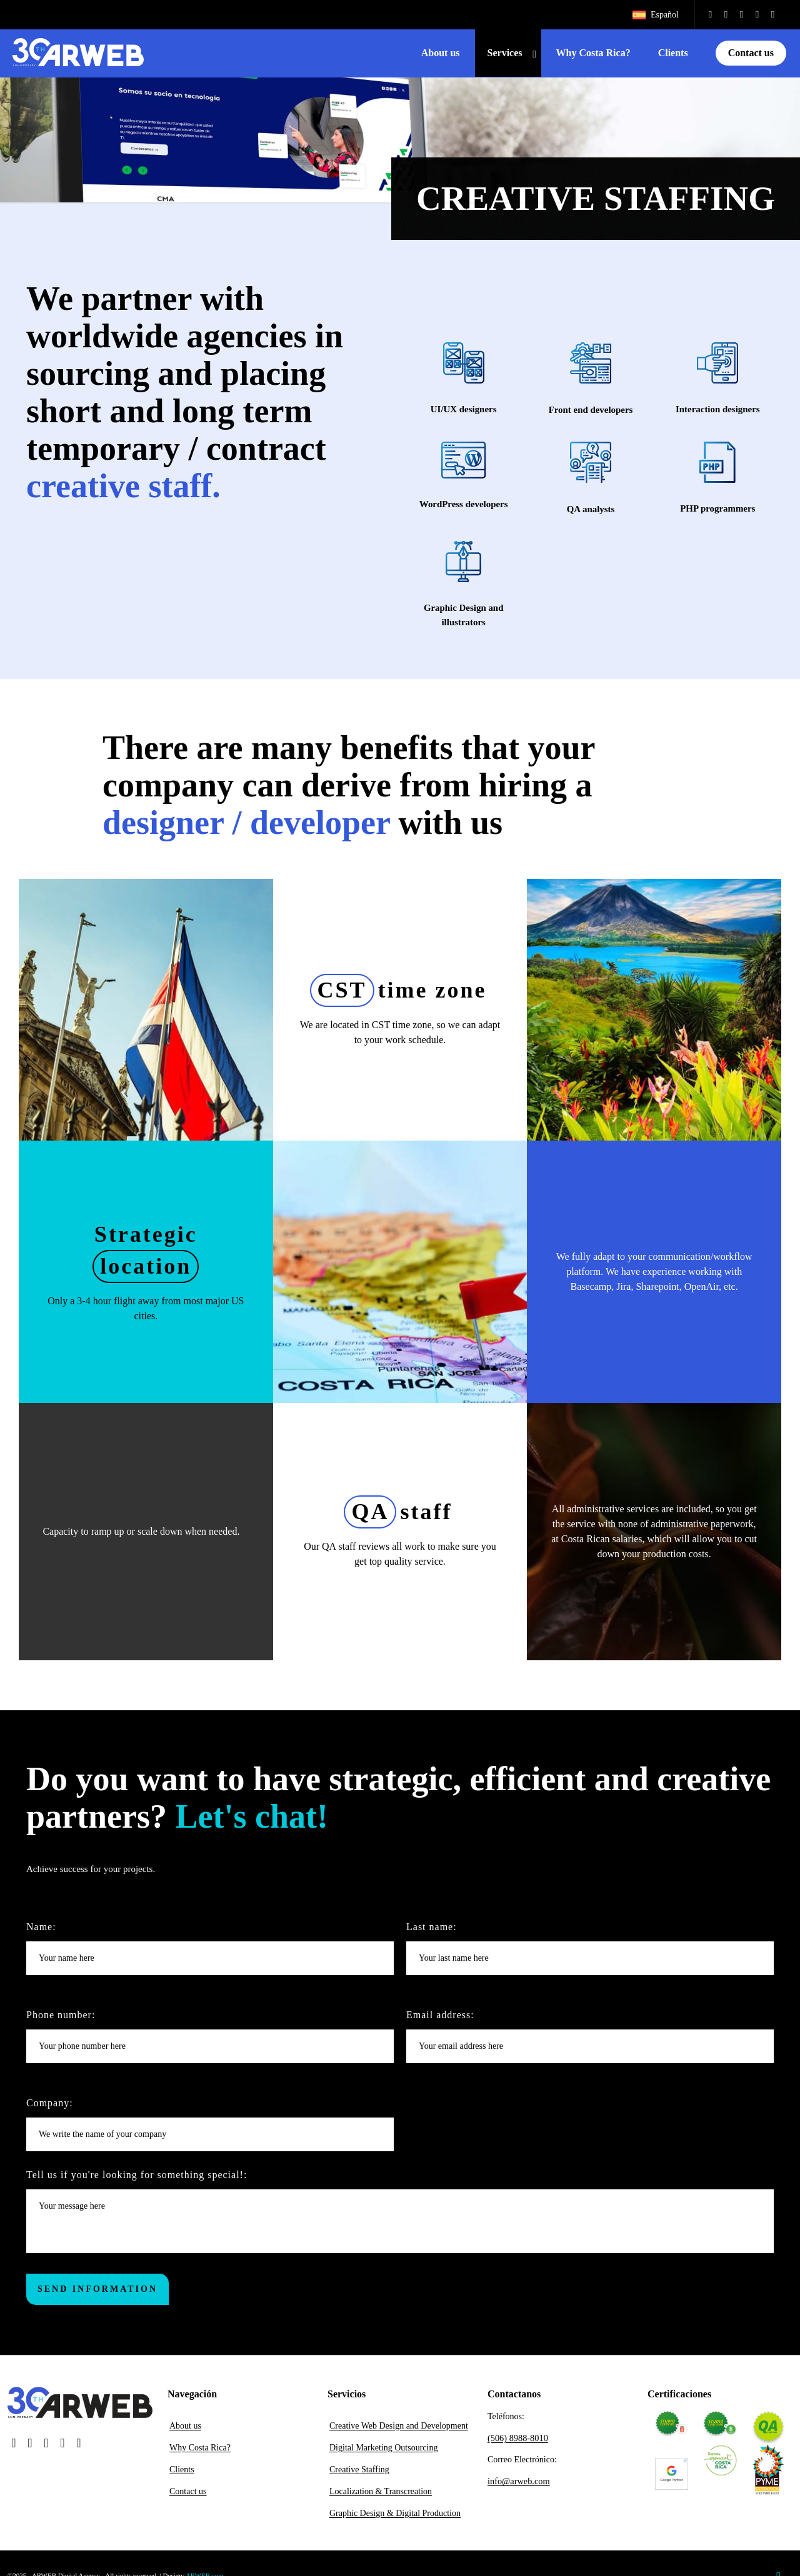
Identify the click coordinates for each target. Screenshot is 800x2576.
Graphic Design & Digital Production (395, 2517)
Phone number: (210, 2041)
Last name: (590, 1952)
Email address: (590, 2041)
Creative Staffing (359, 2474)
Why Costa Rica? (200, 2452)
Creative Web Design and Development (398, 2430)
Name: (210, 1952)
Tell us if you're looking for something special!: (400, 2215)
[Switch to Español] (655, 14)
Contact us (188, 2495)
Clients (181, 2474)
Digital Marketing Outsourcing (383, 2452)
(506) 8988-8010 (517, 2441)
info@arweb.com (518, 2482)
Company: (210, 2129)
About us (185, 2430)
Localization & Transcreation (380, 2495)
